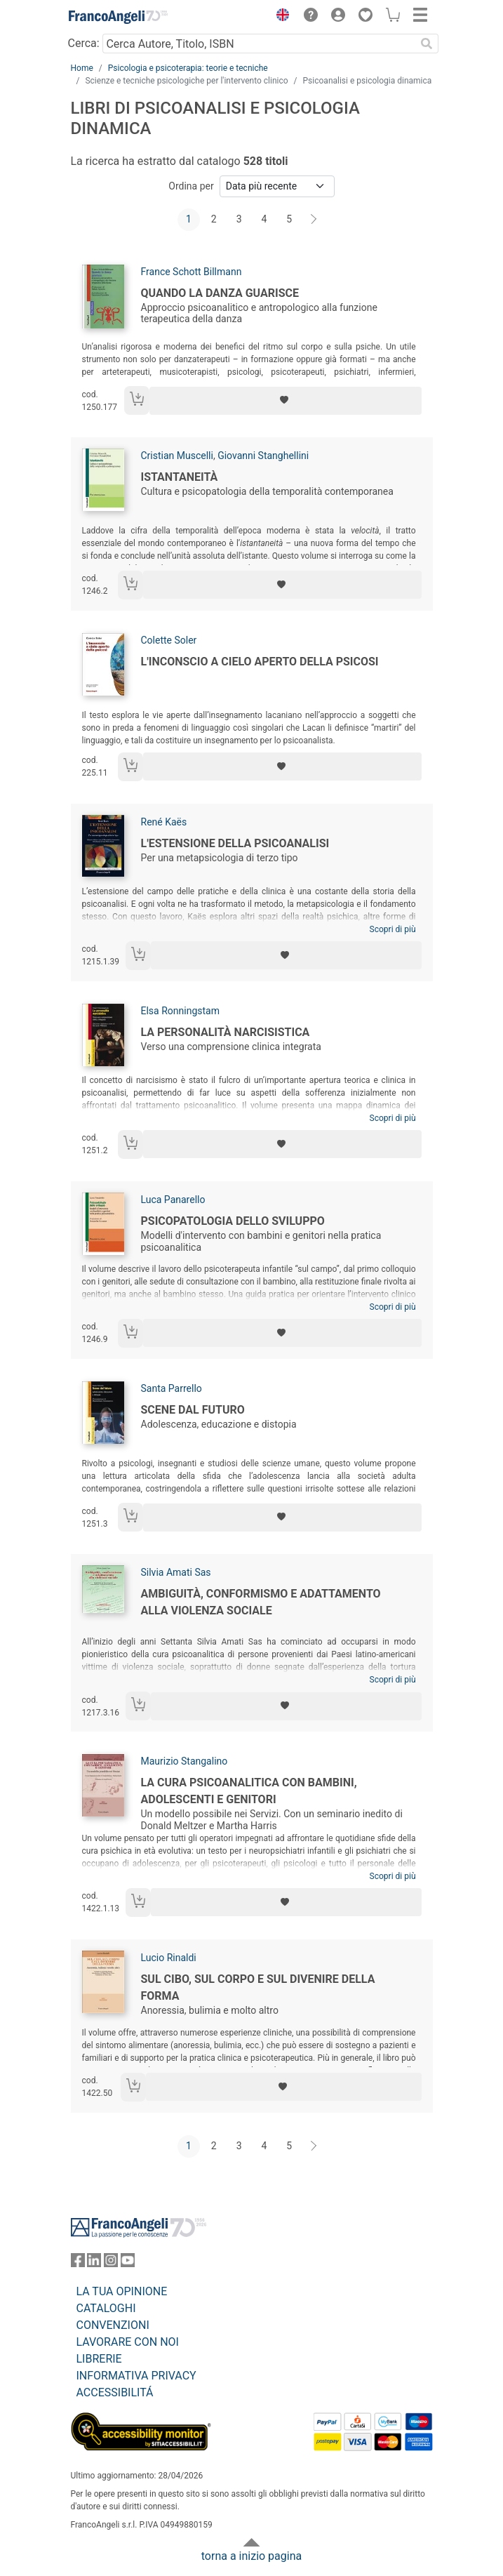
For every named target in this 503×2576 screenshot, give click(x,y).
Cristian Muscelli (177, 455)
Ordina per (190, 186)
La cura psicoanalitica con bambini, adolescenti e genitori (249, 1791)
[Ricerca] (427, 43)
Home (82, 68)
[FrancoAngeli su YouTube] (128, 2263)
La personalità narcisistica (225, 1032)
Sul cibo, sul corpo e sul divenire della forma (258, 1987)
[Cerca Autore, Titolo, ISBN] (259, 43)
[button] (280, 16)
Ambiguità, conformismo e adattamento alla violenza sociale (261, 1602)
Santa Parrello (171, 1388)
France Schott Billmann (191, 271)
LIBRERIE (99, 2358)
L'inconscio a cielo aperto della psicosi (260, 661)
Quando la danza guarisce (220, 293)
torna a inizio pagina (251, 2556)
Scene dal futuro (193, 1409)
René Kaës (164, 822)
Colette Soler (169, 640)
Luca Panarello (173, 1199)
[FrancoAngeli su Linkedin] (94, 2263)
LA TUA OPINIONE (122, 2291)
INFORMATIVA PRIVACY (136, 2375)
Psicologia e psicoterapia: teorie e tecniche (188, 68)
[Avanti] (314, 219)
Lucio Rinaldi (168, 1957)
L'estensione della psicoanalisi (235, 843)
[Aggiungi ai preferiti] (285, 401)
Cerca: (84, 43)
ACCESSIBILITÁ (115, 2392)
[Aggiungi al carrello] (136, 400)
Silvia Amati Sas (176, 1572)
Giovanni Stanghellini (263, 455)
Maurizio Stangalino (184, 1761)
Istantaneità (179, 477)
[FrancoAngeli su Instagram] (111, 2263)
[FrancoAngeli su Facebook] (78, 2263)
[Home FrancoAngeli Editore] (118, 17)
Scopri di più (393, 929)
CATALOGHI (106, 2308)
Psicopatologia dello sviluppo (233, 1221)
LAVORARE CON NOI (127, 2342)
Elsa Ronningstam (180, 1010)
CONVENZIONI (112, 2325)
